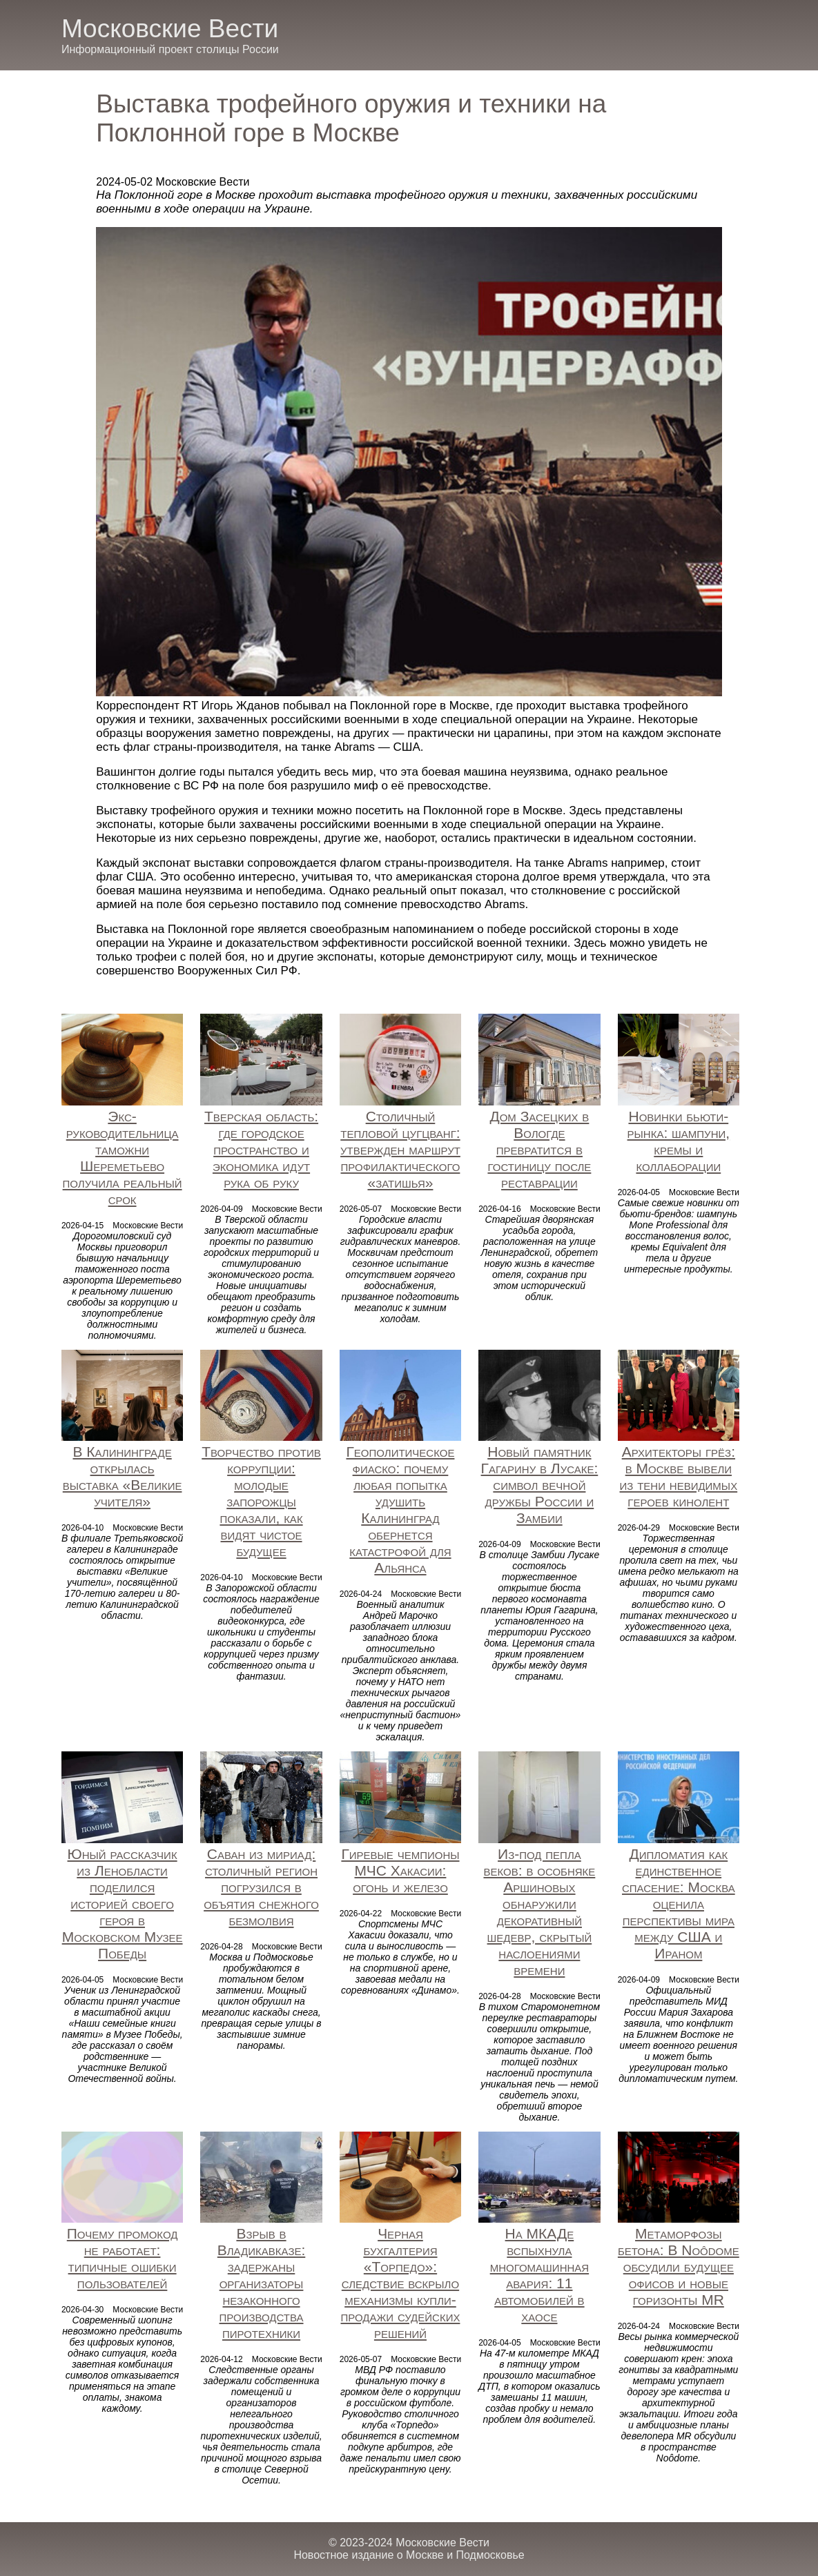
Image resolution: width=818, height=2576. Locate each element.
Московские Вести (169, 28)
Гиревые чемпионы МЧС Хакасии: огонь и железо (400, 1870)
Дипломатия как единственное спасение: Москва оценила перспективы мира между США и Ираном (678, 1903)
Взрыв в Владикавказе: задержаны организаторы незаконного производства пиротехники (261, 2283)
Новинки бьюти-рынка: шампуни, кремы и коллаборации (678, 1141)
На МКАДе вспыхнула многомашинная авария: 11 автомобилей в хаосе (539, 2274)
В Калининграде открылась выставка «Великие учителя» (122, 1476)
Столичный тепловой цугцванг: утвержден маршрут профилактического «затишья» (400, 1149)
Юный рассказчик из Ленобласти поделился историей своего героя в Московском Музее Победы (122, 1903)
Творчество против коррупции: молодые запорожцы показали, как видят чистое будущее (261, 1501)
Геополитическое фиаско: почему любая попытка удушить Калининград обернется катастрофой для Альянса (400, 1509)
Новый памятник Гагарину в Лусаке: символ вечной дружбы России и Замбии (539, 1485)
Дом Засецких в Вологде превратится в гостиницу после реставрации (539, 1149)
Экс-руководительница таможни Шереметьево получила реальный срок (122, 1157)
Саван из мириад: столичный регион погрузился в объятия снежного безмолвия (261, 1887)
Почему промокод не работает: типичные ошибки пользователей (122, 2258)
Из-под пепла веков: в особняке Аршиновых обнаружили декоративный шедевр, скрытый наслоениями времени (539, 1912)
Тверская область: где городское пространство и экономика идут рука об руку (261, 1149)
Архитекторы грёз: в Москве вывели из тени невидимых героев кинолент (679, 1476)
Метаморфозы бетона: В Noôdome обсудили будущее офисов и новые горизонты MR (678, 2266)
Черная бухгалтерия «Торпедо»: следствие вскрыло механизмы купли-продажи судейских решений (400, 2283)
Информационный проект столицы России (170, 49)
